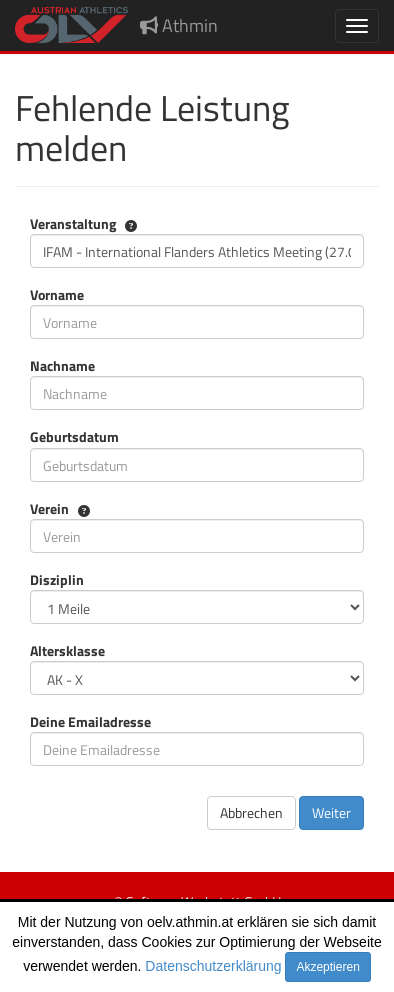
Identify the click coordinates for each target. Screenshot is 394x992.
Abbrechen (251, 812)
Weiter (331, 812)
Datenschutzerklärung (213, 966)
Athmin (179, 25)
